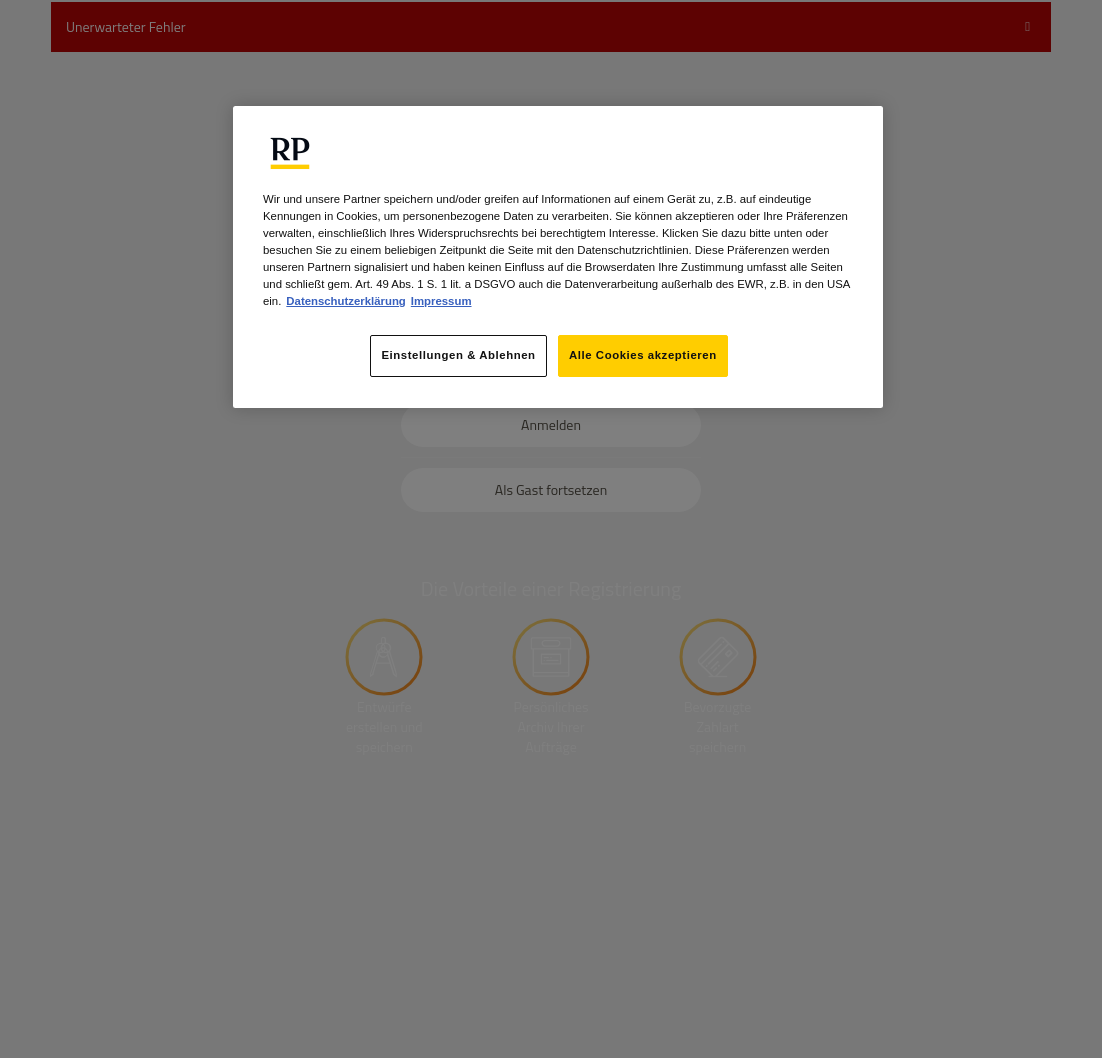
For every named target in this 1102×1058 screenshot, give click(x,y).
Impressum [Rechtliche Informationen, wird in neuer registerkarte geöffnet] (441, 301)
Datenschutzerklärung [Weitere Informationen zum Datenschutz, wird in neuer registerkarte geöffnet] (345, 301)
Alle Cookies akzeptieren (643, 355)
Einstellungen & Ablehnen (458, 355)
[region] (558, 257)
